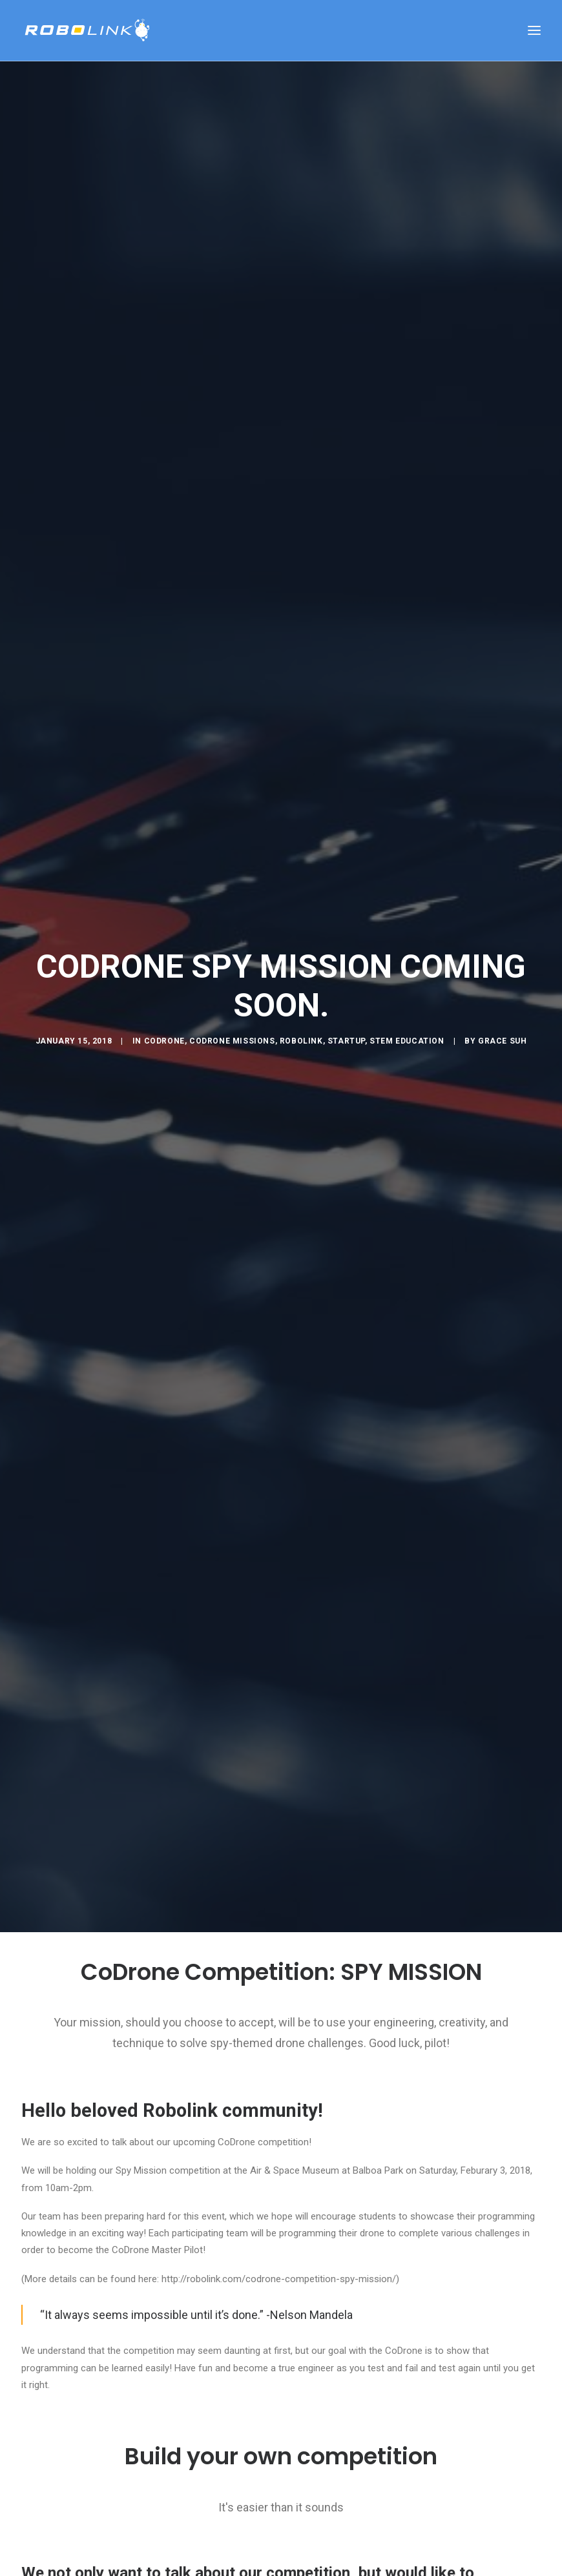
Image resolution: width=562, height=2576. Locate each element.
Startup (346, 1041)
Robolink (301, 1041)
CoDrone (164, 1041)
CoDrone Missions (232, 1041)
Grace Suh (502, 1041)
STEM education (406, 1041)
